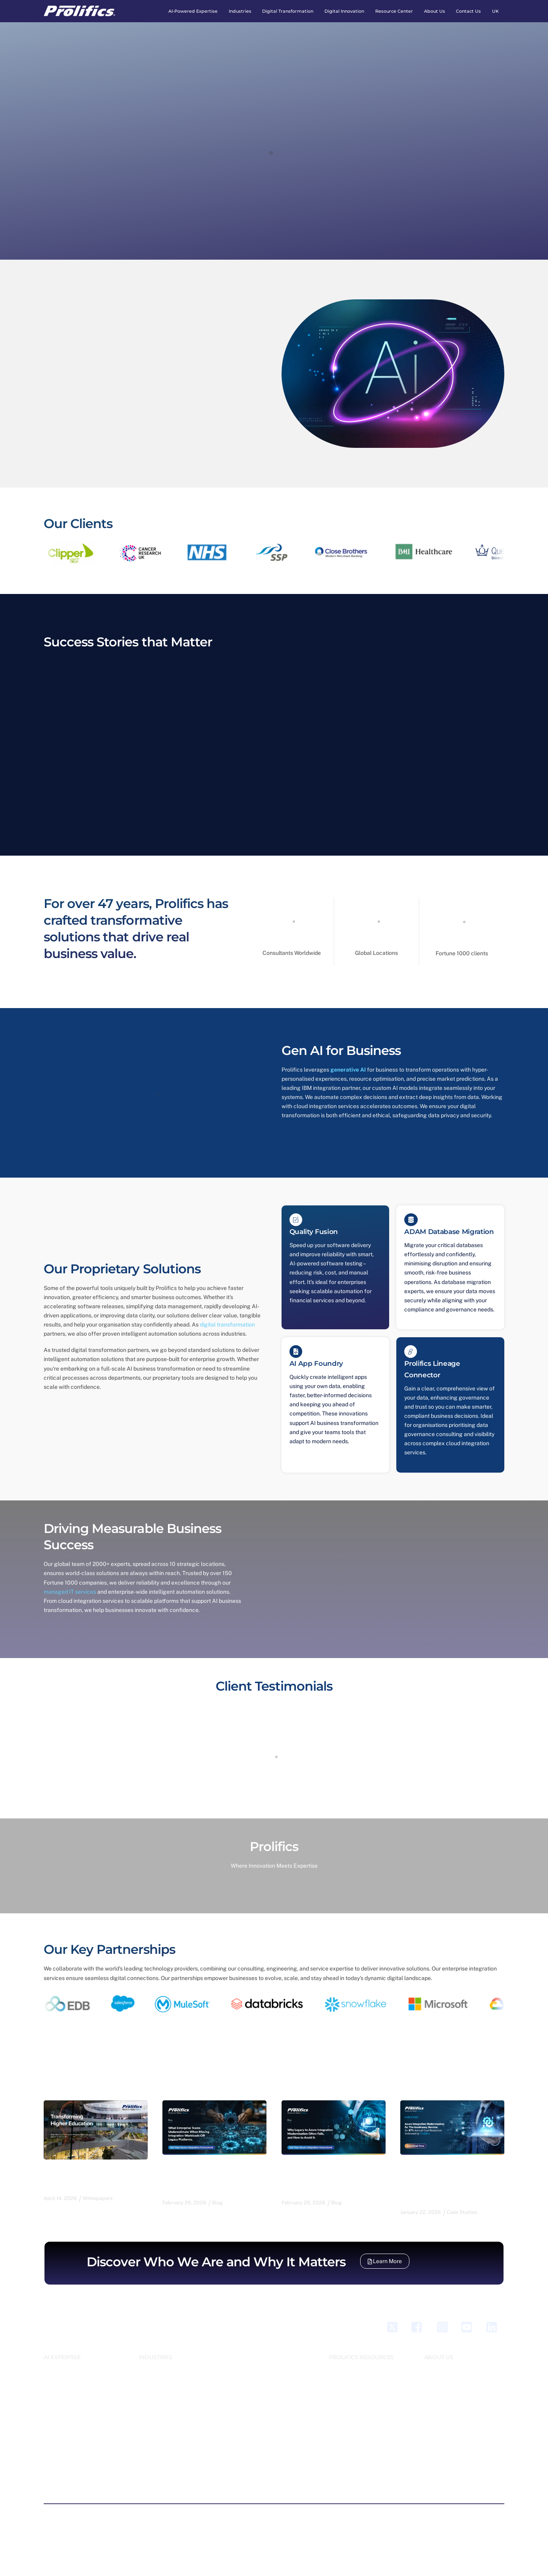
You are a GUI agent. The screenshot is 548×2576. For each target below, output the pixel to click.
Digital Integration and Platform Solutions (80, 2443)
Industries (240, 11)
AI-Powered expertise (193, 11)
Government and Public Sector (173, 2390)
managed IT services (70, 1589)
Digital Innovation (344, 11)
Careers (433, 2363)
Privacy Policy (201, 2514)
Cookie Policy (243, 2514)
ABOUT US (438, 2354)
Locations (435, 2399)
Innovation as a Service (260, 2363)
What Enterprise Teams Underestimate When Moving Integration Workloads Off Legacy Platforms (214, 2174)
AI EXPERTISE (62, 2354)
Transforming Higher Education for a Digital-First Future (91, 2174)
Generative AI (59, 2455)
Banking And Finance (162, 2363)
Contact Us (468, 11)
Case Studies (343, 2372)
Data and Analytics (65, 2421)
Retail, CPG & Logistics (165, 2427)
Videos (336, 2399)
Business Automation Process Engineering (77, 2391)
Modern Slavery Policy (336, 2514)
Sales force (57, 2482)
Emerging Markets (159, 2372)
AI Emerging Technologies (73, 2363)
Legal (145, 2418)
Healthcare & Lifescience (168, 2399)
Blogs (335, 2363)
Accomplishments (444, 2390)
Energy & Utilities (158, 2381)
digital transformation (227, 1323)
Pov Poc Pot (247, 2372)
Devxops (53, 2430)
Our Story (435, 2372)
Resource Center (394, 11)
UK (495, 11)
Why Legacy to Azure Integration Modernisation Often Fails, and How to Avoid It (333, 2174)
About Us (434, 11)
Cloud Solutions (61, 2412)
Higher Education (158, 2409)
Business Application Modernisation (67, 2375)
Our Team (435, 2381)
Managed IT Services (67, 2464)
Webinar (338, 2381)
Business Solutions (65, 2403)
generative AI (348, 1068)
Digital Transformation (287, 11)
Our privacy (238, 2539)
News (335, 2390)
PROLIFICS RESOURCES (361, 2354)
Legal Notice (284, 2514)
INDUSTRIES (155, 2354)
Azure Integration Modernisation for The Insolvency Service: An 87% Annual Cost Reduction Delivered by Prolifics (446, 2179)
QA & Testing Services (69, 2473)
